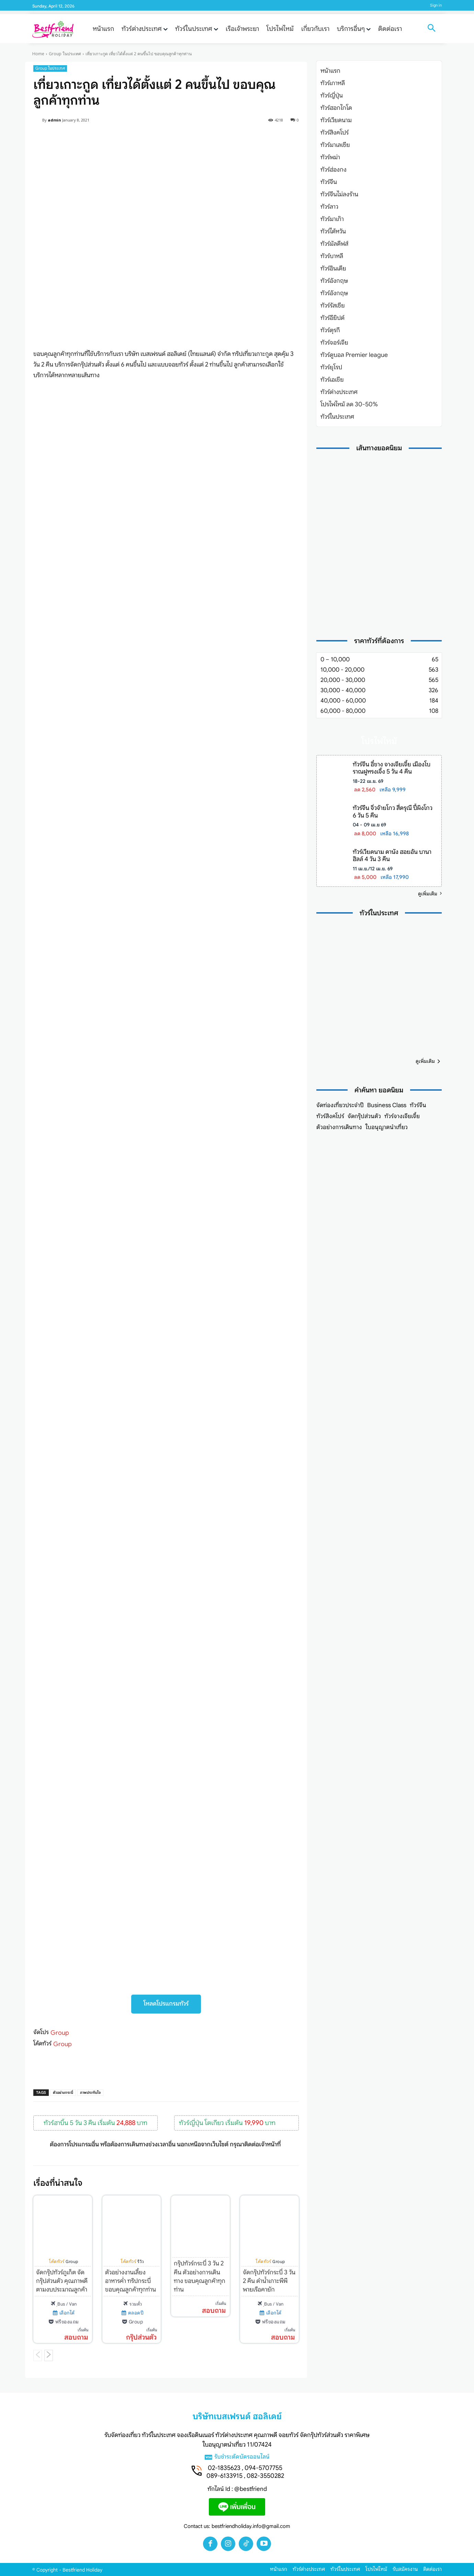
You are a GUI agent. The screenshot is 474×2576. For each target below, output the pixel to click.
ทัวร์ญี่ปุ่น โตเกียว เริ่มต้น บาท (227, 2123)
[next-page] (48, 2356)
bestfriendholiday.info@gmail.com (251, 2526)
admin (54, 120)
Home (38, 54)
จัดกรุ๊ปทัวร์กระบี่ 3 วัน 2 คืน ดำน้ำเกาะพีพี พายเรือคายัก (269, 2281)
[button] (431, 29)
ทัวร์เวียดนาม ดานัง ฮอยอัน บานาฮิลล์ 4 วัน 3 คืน (392, 855)
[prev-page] (37, 2356)
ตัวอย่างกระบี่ (63, 2092)
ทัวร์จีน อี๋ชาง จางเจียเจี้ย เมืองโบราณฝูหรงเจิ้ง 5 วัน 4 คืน (391, 768)
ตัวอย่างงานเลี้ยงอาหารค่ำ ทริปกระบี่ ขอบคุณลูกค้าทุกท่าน (130, 2281)
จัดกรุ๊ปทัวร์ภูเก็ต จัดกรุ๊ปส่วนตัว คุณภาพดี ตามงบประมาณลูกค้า (62, 2281)
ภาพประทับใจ (90, 2092)
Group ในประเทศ (65, 54)
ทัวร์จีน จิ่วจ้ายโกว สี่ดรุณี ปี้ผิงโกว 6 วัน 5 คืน (392, 811)
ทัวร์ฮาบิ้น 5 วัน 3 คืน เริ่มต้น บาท (95, 2123)
